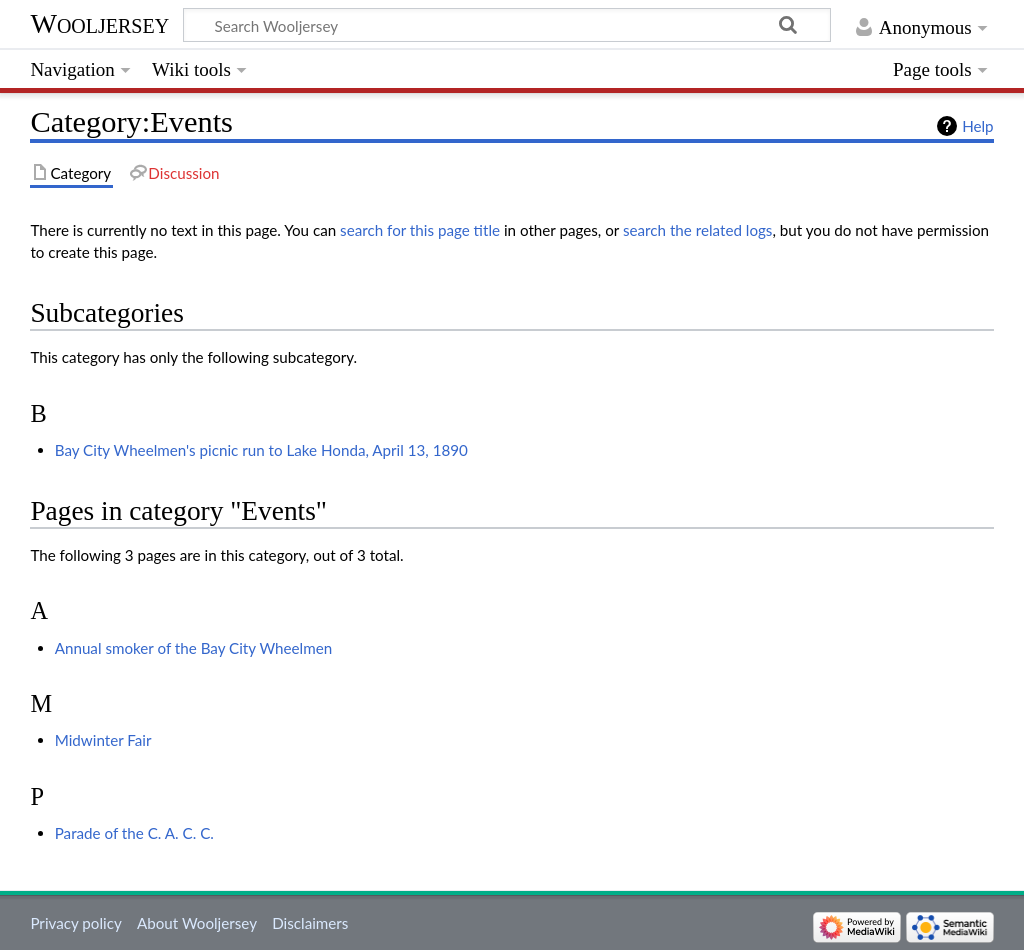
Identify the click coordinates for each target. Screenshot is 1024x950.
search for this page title (420, 230)
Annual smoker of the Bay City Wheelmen (193, 648)
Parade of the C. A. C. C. (134, 833)
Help (977, 126)
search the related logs (698, 230)
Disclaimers (310, 923)
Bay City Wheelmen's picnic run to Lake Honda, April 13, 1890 (261, 450)
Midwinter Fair (103, 740)
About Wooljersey (197, 923)
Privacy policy (75, 923)
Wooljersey (99, 23)
